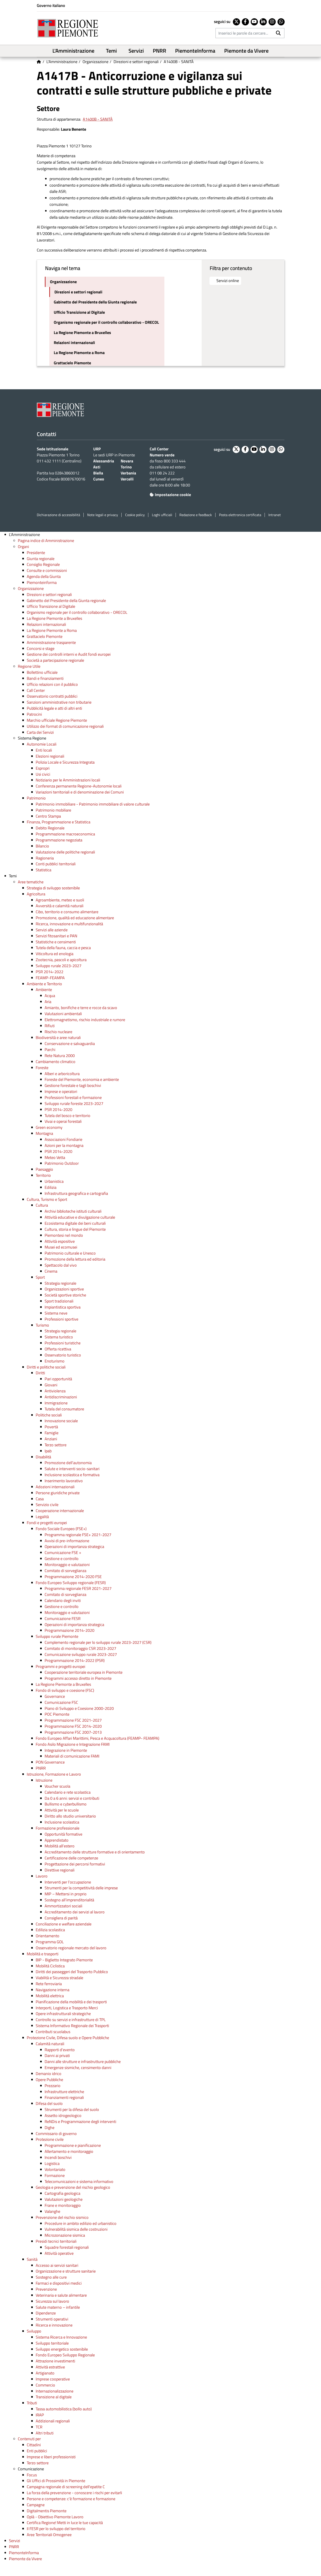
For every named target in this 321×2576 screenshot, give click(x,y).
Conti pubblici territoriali (56, 866)
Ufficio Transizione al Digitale (79, 312)
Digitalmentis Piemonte (46, 2521)
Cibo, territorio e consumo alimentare (67, 914)
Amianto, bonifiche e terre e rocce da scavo (81, 1010)
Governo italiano (51, 6)
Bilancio (42, 848)
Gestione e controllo (62, 1564)
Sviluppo (34, 2341)
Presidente (36, 553)
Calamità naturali (50, 2052)
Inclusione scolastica (62, 1829)
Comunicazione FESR (63, 1624)
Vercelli (127, 479)
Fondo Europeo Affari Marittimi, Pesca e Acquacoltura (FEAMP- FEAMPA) (97, 1745)
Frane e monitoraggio (63, 2214)
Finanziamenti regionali (64, 2106)
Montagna (44, 1137)
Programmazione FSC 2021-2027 (73, 1727)
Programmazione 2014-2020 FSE (73, 1582)
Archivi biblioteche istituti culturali (73, 1215)
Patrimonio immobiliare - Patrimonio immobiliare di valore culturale (93, 806)
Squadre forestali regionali (67, 2256)
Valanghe (52, 2220)
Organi (23, 547)
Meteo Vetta (55, 1161)
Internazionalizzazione (54, 2401)
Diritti (40, 1378)
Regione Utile (29, 667)
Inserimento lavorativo (64, 1486)
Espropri (43, 770)
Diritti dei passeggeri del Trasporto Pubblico (72, 1979)
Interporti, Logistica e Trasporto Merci (67, 2016)
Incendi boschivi (58, 2166)
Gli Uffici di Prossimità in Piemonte (56, 2491)
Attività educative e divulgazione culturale (80, 1221)
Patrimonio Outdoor (62, 1167)
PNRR (159, 51)
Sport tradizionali (59, 1305)
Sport (40, 1281)
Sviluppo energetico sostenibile (62, 2359)
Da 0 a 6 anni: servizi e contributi (72, 1805)
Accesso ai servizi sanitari (57, 2274)
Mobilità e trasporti (42, 1961)
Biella (98, 473)
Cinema (51, 1275)
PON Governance (50, 1769)
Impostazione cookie (170, 495)
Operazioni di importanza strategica (74, 1552)
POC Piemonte (57, 1721)
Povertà (51, 1432)
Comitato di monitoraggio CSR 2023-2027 (80, 1654)
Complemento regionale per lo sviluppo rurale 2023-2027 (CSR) (98, 1648)
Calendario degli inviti (63, 1606)
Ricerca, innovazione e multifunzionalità (69, 926)
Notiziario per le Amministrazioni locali (68, 782)
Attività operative (59, 2262)
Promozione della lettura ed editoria (75, 1263)
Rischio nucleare (58, 1034)
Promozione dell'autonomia (68, 1468)
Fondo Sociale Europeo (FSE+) (61, 1534)
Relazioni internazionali (74, 343)
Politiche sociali (49, 1420)
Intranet (274, 515)
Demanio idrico (48, 2082)
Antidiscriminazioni (61, 1402)
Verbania (128, 473)
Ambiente (44, 992)
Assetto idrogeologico (63, 2124)
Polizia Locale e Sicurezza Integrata (65, 763)
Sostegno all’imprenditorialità (69, 1907)
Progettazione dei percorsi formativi (75, 1871)
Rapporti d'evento (60, 2058)
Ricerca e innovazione (54, 2335)
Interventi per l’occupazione (68, 1889)
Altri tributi (45, 2443)
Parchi (50, 1052)
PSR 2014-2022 (49, 974)
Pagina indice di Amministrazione (46, 541)
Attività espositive (60, 1245)
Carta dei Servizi (40, 733)
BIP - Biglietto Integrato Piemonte (64, 1967)
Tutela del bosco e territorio (67, 1119)
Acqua (50, 998)
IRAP (40, 2425)
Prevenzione (46, 2299)
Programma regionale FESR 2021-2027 (78, 1594)
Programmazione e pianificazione (73, 2154)
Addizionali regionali (53, 2431)
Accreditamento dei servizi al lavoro (75, 1919)
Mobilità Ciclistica (50, 1973)
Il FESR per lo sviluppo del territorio (56, 2539)
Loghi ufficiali (162, 515)
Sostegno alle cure (51, 2286)
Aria (48, 1004)
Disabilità (43, 1462)
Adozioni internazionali (55, 1492)
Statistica (43, 872)
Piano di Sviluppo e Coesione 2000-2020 (79, 1715)
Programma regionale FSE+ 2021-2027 (78, 1540)
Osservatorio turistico (63, 1359)
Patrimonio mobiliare (53, 812)
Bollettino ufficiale (42, 673)
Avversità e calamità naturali (59, 908)
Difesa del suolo (49, 2112)
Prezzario (52, 2094)
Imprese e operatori (61, 1095)
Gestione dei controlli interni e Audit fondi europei (69, 655)
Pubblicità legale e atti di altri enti (54, 709)
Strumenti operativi (52, 2329)
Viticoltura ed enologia (54, 956)
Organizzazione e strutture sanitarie (66, 2280)
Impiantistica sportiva (63, 1311)
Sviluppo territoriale (52, 2353)
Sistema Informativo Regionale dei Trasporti (72, 2034)
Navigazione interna (52, 1998)
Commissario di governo (56, 2142)
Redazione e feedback (195, 515)
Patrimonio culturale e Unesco (70, 1257)
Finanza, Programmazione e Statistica (58, 824)
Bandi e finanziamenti (45, 679)
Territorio (43, 1179)
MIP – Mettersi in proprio (66, 1901)
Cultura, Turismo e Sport (47, 1203)
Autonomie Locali (41, 745)
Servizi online (227, 281)
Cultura (42, 1209)
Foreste (42, 1070)
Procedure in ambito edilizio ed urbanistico (80, 2232)
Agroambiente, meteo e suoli (60, 902)
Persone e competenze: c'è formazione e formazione (71, 2509)
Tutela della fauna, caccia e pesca (63, 950)
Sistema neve (56, 1317)
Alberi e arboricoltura (62, 1077)
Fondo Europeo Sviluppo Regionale (65, 2365)
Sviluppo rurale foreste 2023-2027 (74, 1107)
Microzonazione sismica (65, 2244)
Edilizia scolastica (50, 1937)
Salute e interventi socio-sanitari (72, 1474)
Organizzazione (63, 282)
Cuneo (98, 479)
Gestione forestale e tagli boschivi (73, 1089)
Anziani (51, 1444)
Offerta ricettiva (58, 1353)
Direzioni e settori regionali (78, 292)
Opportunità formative (63, 1841)
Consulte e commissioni (47, 571)
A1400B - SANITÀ (98, 119)
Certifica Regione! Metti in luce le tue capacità (65, 2533)
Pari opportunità (58, 1384)
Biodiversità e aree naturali (58, 1040)
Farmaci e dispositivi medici (59, 2293)
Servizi (136, 51)
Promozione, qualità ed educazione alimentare (75, 920)
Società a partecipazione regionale (55, 661)
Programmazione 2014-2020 (69, 1636)
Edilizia (50, 1191)
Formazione (55, 2184)
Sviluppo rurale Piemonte (57, 1642)
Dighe (49, 2136)
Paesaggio (44, 1173)
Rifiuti (50, 1028)
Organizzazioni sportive (64, 1293)
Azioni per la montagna (64, 1149)
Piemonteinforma (42, 583)
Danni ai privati (57, 2064)
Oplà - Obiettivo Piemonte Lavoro (55, 2527)
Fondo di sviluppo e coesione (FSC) (65, 1697)
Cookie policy (135, 515)
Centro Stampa (48, 818)
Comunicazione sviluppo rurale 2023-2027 (81, 1660)
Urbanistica (54, 1185)
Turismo (42, 1329)
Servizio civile (47, 1510)
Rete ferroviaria (49, 1992)
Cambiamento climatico (55, 1064)
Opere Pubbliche (49, 2088)
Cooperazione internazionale (60, 1516)
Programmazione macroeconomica (65, 836)
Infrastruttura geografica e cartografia (76, 1197)
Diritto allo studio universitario (70, 1823)
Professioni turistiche (63, 1347)
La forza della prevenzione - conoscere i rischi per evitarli (74, 2503)
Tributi (32, 2413)
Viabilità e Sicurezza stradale (59, 1985)
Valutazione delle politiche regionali (65, 854)
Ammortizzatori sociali (63, 1913)
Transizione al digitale (54, 2407)
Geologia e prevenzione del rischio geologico (73, 2196)
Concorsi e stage (40, 649)
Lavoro (42, 1883)
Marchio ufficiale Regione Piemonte (57, 721)
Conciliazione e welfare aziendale (63, 1931)
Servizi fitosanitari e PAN (56, 938)
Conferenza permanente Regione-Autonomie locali (79, 788)
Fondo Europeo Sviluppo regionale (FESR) (71, 1588)
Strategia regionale (60, 1287)
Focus (32, 2485)
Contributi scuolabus (53, 2040)
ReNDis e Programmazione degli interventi (80, 2130)
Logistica (52, 2172)
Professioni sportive (61, 1323)
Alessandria (103, 461)
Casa (40, 1504)
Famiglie (51, 1438)
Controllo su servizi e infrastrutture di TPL (71, 2028)
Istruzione (44, 1787)
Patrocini (34, 715)
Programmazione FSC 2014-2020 (73, 1733)
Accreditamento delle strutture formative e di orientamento (95, 1859)
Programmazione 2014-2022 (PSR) (75, 1666)
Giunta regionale (40, 559)
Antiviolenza (55, 1396)
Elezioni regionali (50, 757)
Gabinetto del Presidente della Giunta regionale (95, 302)
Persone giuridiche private (58, 1498)
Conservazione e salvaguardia (70, 1046)
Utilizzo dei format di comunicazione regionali (65, 727)
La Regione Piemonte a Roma (79, 353)
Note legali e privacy (102, 515)
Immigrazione (56, 1408)
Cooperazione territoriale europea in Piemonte (83, 1678)
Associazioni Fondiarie (63, 1143)
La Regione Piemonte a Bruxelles (82, 333)
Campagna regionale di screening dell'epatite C (66, 2497)
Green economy (49, 1131)
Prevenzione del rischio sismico (62, 2226)
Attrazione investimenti (55, 2371)
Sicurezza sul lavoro (52, 2311)
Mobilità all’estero (60, 1853)
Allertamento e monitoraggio (69, 2160)
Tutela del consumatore (64, 1414)
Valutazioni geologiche (64, 2208)
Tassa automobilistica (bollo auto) (64, 2419)
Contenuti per (29, 2449)
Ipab (48, 1456)
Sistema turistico (59, 1341)
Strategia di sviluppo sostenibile (53, 890)
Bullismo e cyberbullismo (66, 1811)
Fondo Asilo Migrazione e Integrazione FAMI (73, 1751)
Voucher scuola (57, 1793)
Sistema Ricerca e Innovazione (61, 2347)
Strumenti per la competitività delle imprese (81, 1895)
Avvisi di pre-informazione (67, 1546)
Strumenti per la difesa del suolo (72, 2118)
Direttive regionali (60, 1877)
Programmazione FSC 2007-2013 (73, 1739)
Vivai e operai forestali (63, 1125)
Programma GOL (50, 1949)
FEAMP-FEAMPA (50, 980)
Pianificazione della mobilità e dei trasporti (71, 2010)
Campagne (36, 2515)
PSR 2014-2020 (58, 1113)
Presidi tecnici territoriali (56, 2250)
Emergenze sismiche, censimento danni (78, 2076)
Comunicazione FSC (61, 1709)
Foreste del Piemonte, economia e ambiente (82, 1083)
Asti (96, 467)
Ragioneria (45, 860)
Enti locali (44, 751)
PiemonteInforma (195, 51)
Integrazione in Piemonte (66, 1757)
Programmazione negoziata (59, 842)
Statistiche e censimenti (56, 944)
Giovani (51, 1390)
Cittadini (34, 2455)
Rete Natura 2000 (60, 1058)
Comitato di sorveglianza (65, 1576)
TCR (39, 2437)
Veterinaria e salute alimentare (61, 2305)
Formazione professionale (57, 1835)
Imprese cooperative (53, 2389)
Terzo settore (55, 1450)
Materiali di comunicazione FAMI (72, 1763)
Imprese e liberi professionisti (51, 2467)
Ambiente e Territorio (44, 986)
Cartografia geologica (62, 2202)
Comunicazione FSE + (63, 1558)
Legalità (42, 1522)
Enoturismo (54, 1365)
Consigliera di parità (61, 1925)
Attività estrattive (50, 2377)
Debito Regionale (50, 830)
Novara (127, 461)
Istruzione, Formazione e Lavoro (54, 1781)
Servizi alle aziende (52, 932)
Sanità (32, 2268)
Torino (126, 467)
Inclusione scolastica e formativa (72, 1480)
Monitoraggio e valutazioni (67, 1570)
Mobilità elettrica (50, 2004)
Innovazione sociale (61, 1426)
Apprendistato (56, 1847)
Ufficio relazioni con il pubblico (52, 685)
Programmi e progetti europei (60, 1672)
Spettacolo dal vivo (61, 1269)
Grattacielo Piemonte (72, 363)
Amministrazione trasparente (51, 643)
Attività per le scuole (62, 1817)
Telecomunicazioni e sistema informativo (79, 2190)
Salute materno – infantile (58, 2317)
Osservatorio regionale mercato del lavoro (71, 1955)
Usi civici (43, 776)
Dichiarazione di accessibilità (58, 515)
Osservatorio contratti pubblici (52, 697)
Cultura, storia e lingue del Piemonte (75, 1233)
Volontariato (55, 2178)
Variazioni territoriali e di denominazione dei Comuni (80, 794)
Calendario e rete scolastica (68, 1799)
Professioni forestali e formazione (73, 1101)
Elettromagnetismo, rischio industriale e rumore (85, 1022)
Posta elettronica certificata (240, 515)
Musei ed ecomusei (61, 1251)
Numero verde (162, 455)
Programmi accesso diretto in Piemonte (78, 1685)
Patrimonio (36, 800)
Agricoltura (36, 896)
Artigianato (45, 2383)
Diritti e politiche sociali (46, 1371)
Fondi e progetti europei (47, 1528)
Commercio (45, 2395)
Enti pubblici (37, 2461)
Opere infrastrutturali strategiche (63, 2022)
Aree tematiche (30, 884)
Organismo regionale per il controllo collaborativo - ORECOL (106, 322)
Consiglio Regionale (43, 565)
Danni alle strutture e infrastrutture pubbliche (83, 2070)
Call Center (36, 691)
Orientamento (47, 1943)
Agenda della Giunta (44, 577)
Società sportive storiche (65, 1299)
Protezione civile (50, 2148)
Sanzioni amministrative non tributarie (59, 703)
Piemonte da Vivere (246, 51)
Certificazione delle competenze (71, 1865)
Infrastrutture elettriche (64, 2100)
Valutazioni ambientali (63, 1016)
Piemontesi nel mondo (64, 1239)
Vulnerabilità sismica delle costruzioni (76, 2238)
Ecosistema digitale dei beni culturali (75, 1227)
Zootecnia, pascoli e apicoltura (61, 962)
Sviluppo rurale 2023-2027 (58, 968)
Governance (55, 1703)
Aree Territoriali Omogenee (49, 2545)
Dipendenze (46, 2323)
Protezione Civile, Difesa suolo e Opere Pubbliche (68, 2046)
